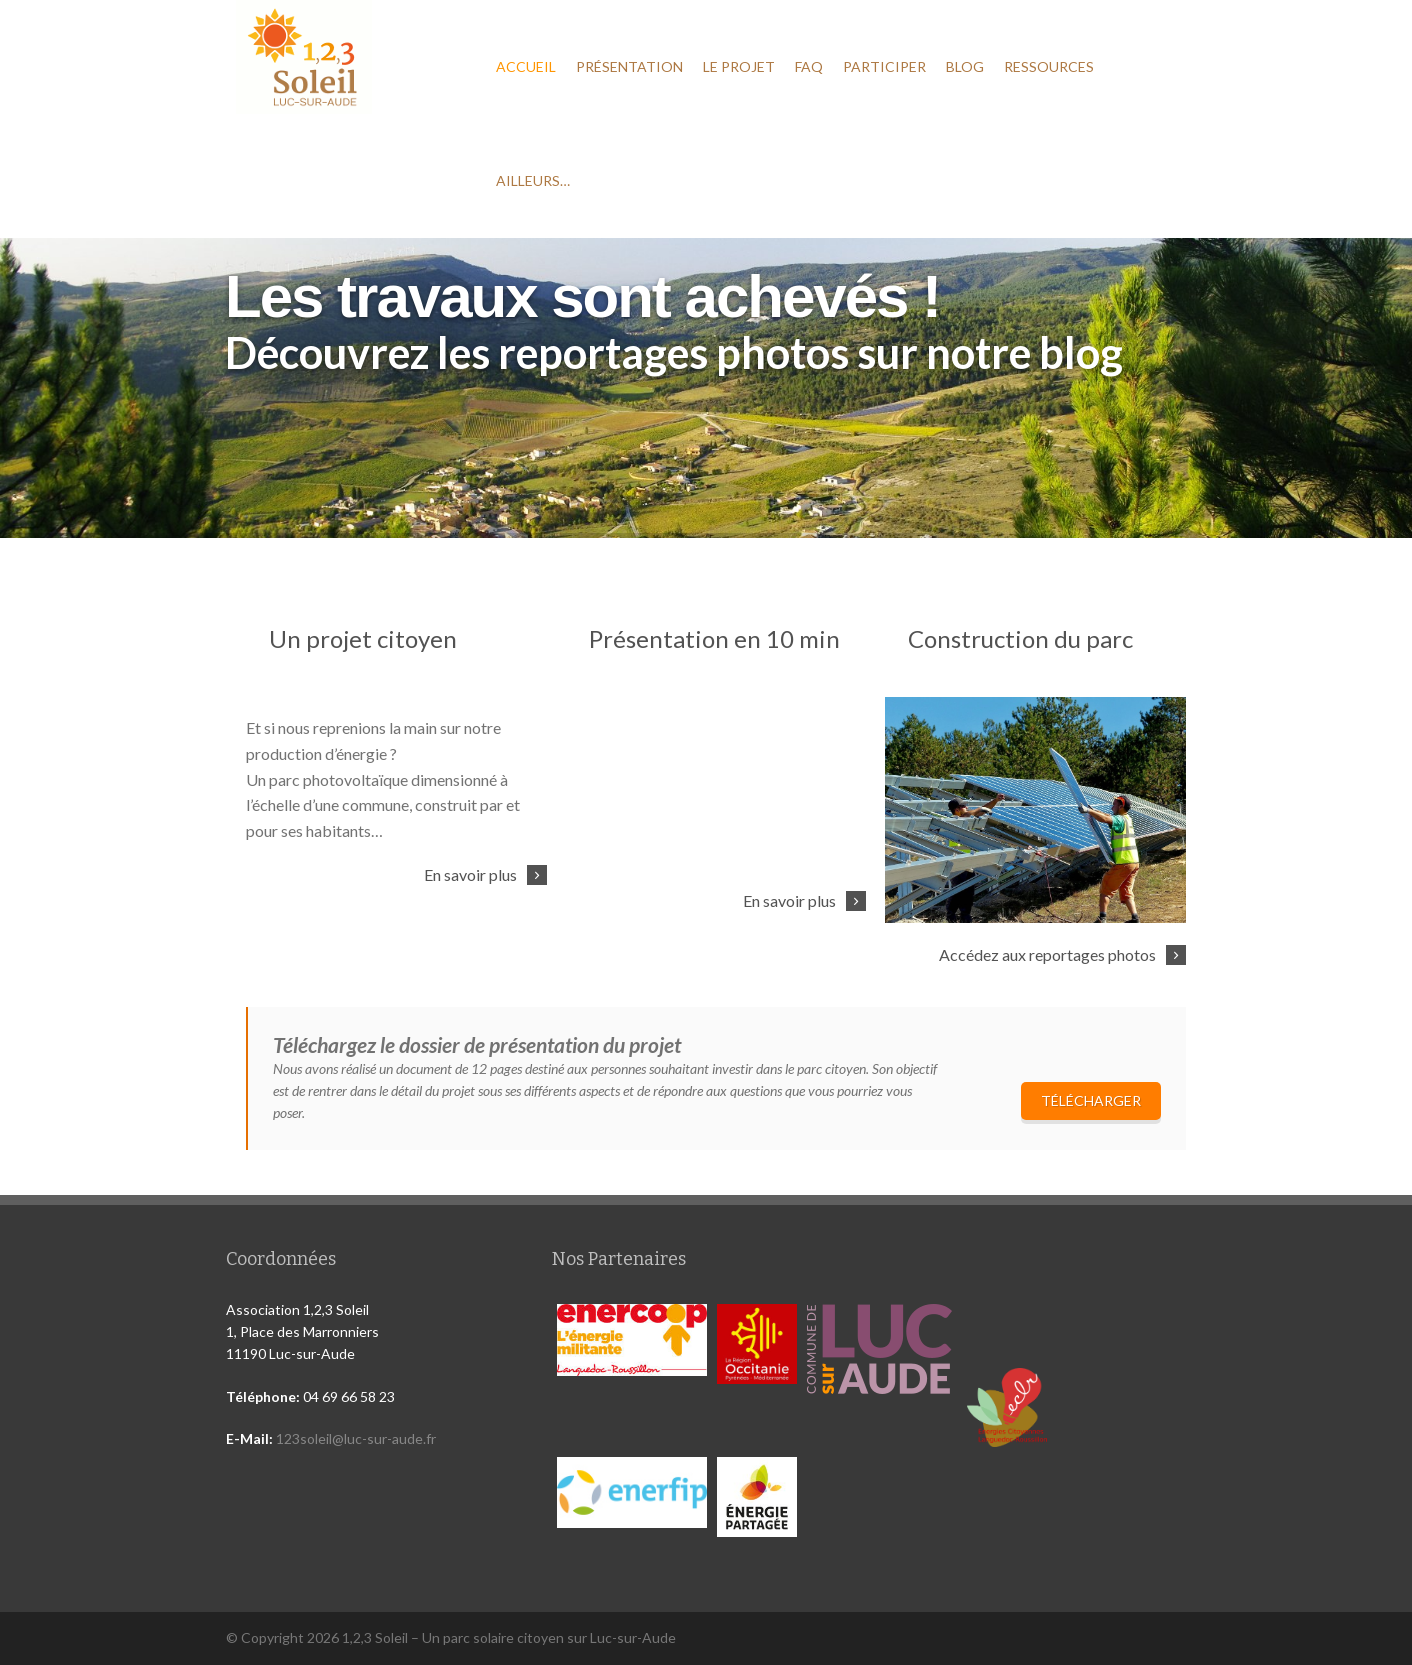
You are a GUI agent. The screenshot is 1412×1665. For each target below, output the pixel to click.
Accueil (526, 66)
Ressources (1049, 66)
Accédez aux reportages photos (1047, 954)
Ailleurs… (533, 180)
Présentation (629, 66)
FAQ (809, 66)
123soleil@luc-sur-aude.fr (356, 1438)
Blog (965, 66)
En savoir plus (470, 874)
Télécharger (1091, 1100)
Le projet (739, 66)
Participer (884, 66)
